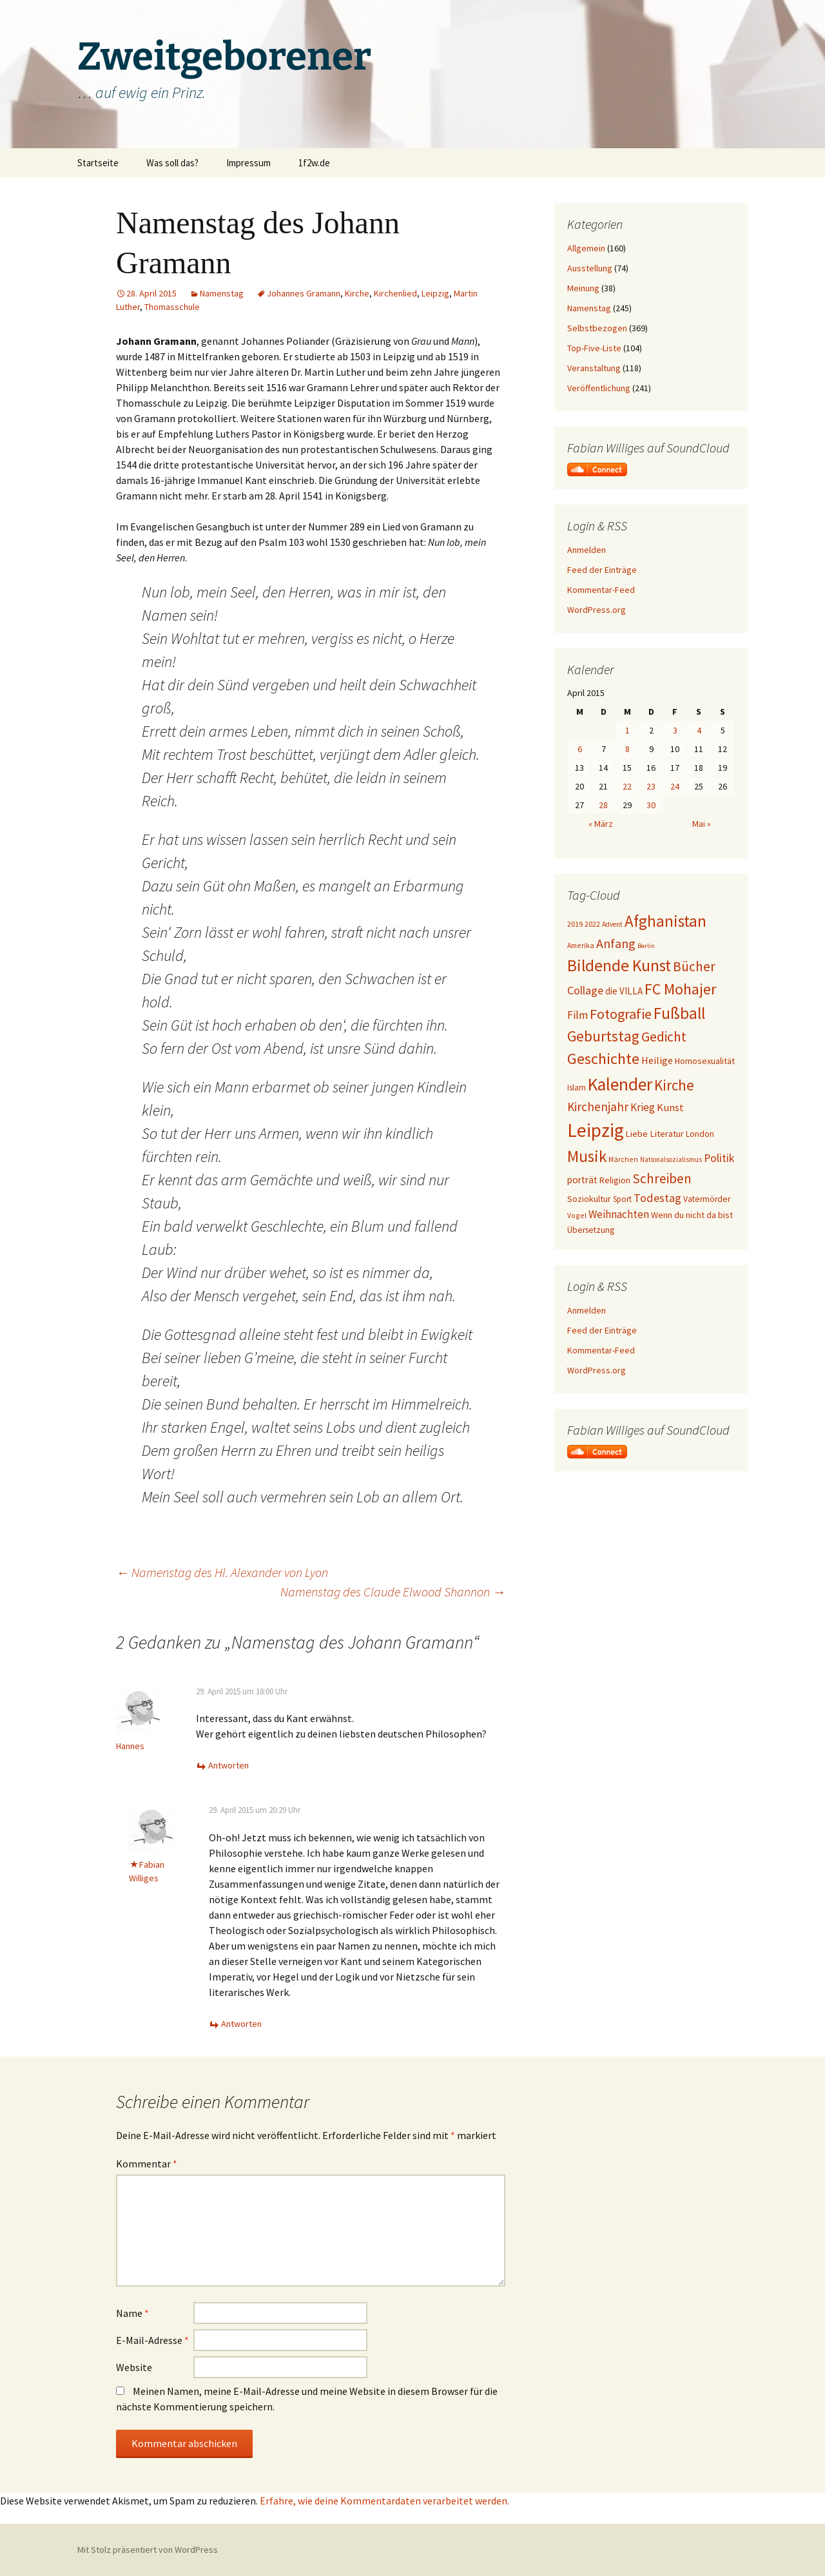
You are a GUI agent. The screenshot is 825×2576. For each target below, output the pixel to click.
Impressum (248, 163)
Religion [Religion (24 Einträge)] (614, 1180)
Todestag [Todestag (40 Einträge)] (657, 1197)
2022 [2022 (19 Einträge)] (592, 924)
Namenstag (222, 293)
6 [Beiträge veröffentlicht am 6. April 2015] (580, 749)
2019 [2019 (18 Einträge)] (575, 924)
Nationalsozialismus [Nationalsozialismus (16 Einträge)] (671, 1159)
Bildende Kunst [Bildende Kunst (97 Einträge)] (619, 965)
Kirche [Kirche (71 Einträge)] (674, 1085)
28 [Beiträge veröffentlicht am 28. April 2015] (603, 805)
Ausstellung (589, 268)
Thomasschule (172, 307)
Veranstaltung (594, 368)
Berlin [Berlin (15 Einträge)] (646, 946)
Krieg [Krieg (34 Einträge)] (642, 1107)
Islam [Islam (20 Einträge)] (576, 1087)
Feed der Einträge (602, 570)
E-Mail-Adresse (152, 2340)
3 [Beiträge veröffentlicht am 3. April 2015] (675, 730)
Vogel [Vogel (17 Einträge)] (577, 1215)
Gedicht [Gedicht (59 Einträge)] (663, 1036)
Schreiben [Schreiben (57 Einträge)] (662, 1178)
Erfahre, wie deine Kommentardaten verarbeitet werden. (384, 2500)
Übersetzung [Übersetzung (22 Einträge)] (590, 1230)
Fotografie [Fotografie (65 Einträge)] (621, 1014)
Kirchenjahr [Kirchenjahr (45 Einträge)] (597, 1106)
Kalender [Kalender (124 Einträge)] (620, 1084)
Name (132, 2313)
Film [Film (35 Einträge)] (577, 1015)
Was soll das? (172, 163)
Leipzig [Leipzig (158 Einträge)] (595, 1130)
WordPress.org (596, 609)
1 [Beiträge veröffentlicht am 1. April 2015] (627, 730)
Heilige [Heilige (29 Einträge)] (657, 1060)
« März (600, 823)
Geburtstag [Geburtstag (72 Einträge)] (603, 1036)
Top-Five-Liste (594, 348)
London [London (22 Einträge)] (700, 1133)
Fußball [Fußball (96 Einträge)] (679, 1013)
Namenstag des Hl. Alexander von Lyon (222, 1572)
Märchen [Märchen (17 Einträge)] (623, 1159)
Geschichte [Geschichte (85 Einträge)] (603, 1059)
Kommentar (146, 2163)
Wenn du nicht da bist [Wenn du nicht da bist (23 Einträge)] (692, 1215)
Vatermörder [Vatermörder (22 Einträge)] (706, 1199)
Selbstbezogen (597, 328)
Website (134, 2367)
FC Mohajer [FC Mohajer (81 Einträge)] (680, 989)
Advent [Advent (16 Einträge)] (612, 924)
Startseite (98, 163)
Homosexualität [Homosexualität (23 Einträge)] (705, 1061)
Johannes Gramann (303, 293)
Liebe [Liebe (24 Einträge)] (637, 1133)
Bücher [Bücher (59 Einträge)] (694, 966)
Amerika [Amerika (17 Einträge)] (580, 945)
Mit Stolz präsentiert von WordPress (147, 2549)
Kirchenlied (395, 293)
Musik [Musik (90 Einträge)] (587, 1157)
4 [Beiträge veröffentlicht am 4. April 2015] (699, 730)
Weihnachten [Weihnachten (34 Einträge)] (618, 1214)
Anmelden (586, 550)
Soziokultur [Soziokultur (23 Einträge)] (589, 1199)
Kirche (357, 293)
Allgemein (586, 248)
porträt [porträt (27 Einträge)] (582, 1180)
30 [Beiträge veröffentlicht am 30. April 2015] (650, 805)
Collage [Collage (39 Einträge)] (585, 990)
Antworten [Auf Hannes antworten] (228, 1765)
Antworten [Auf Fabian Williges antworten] (241, 2023)
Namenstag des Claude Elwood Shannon (392, 1591)
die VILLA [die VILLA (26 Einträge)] (624, 991)
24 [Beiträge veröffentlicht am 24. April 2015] (674, 786)
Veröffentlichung (598, 388)
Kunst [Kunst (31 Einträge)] (670, 1107)
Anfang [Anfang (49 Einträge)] (616, 943)
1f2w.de (314, 163)
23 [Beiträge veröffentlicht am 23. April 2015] (650, 786)
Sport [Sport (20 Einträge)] (622, 1199)
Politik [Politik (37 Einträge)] (719, 1158)
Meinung (583, 288)
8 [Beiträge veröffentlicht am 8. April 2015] (627, 749)
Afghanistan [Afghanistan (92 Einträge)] (665, 921)
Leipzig (435, 293)
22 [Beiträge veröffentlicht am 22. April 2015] (627, 786)
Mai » (701, 823)
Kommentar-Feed (601, 590)
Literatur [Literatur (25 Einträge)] (667, 1133)
